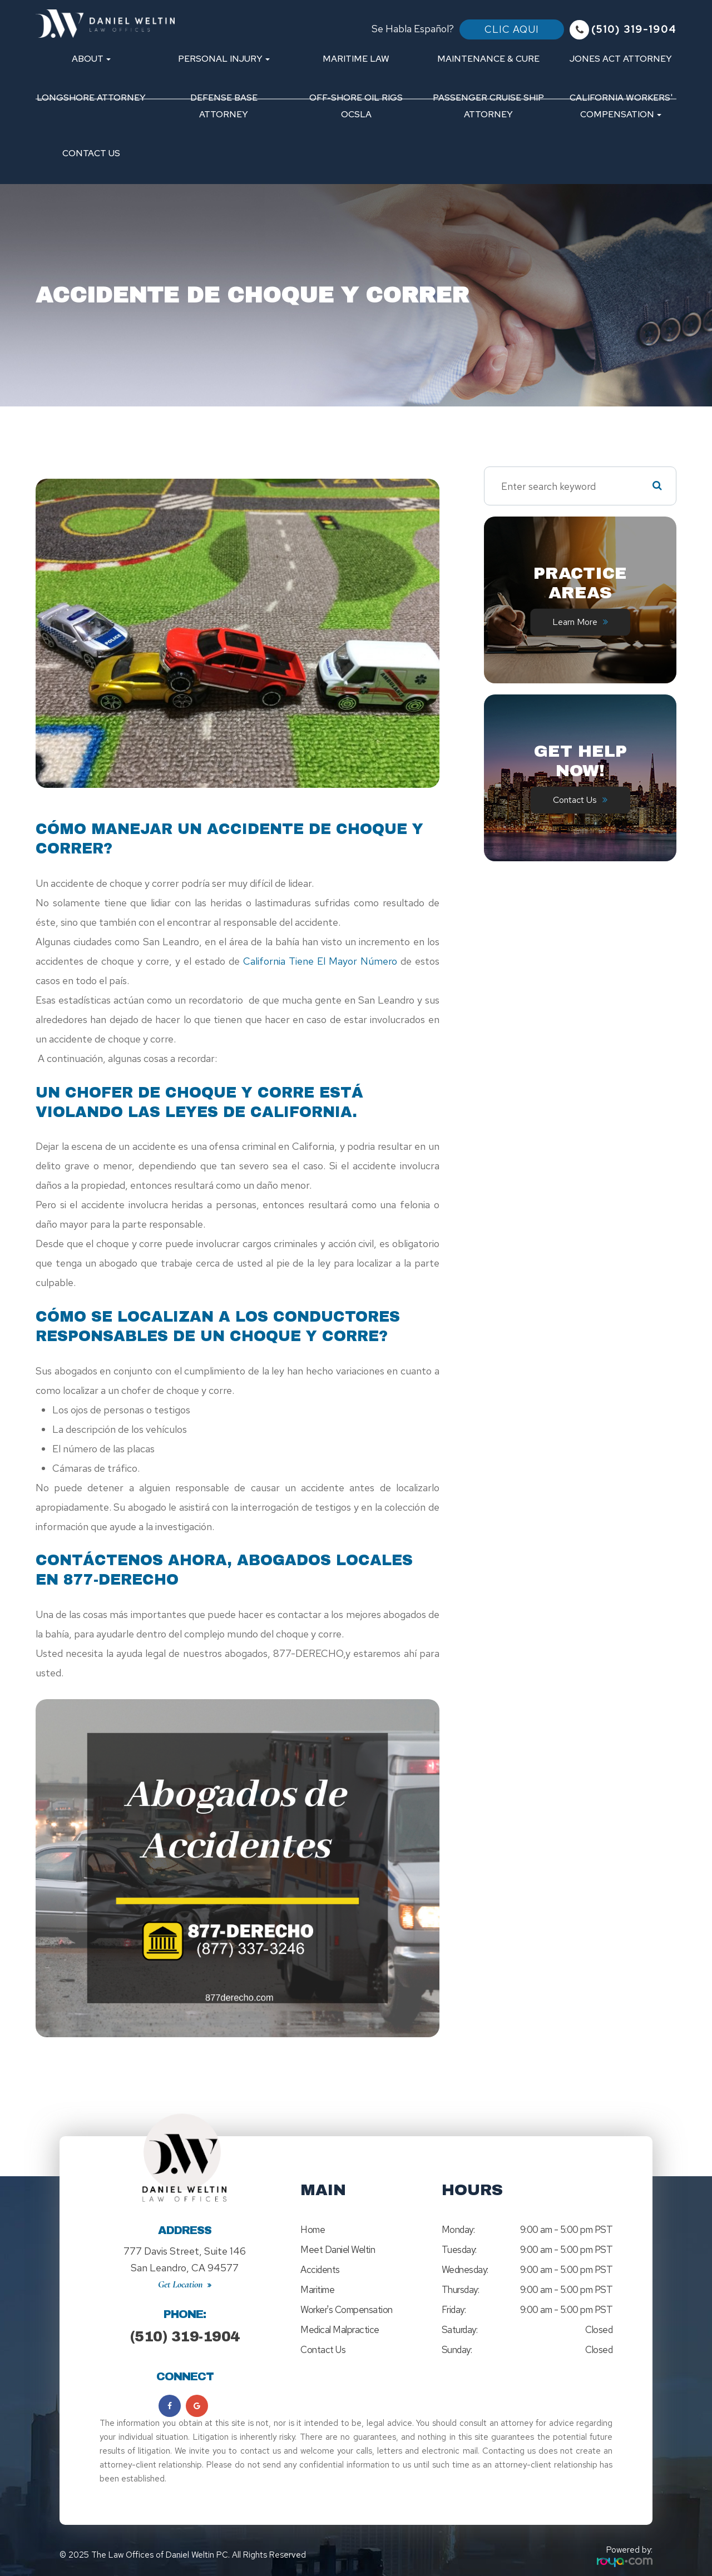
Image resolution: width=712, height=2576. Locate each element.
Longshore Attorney (91, 97)
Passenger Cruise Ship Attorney (488, 106)
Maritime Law (356, 58)
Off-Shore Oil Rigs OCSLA (356, 106)
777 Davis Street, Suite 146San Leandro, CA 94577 (184, 2254)
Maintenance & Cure (488, 58)
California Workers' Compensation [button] (621, 106)
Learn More (575, 622)
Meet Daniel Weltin (337, 2250)
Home (312, 2229)
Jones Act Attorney (621, 58)
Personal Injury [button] (224, 58)
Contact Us (91, 153)
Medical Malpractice (339, 2330)
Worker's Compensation (346, 2310)
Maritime (317, 2290)
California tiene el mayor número (318, 961)
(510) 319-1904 (185, 2326)
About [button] (91, 58)
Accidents (320, 2270)
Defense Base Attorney (224, 106)
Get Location (180, 2273)
